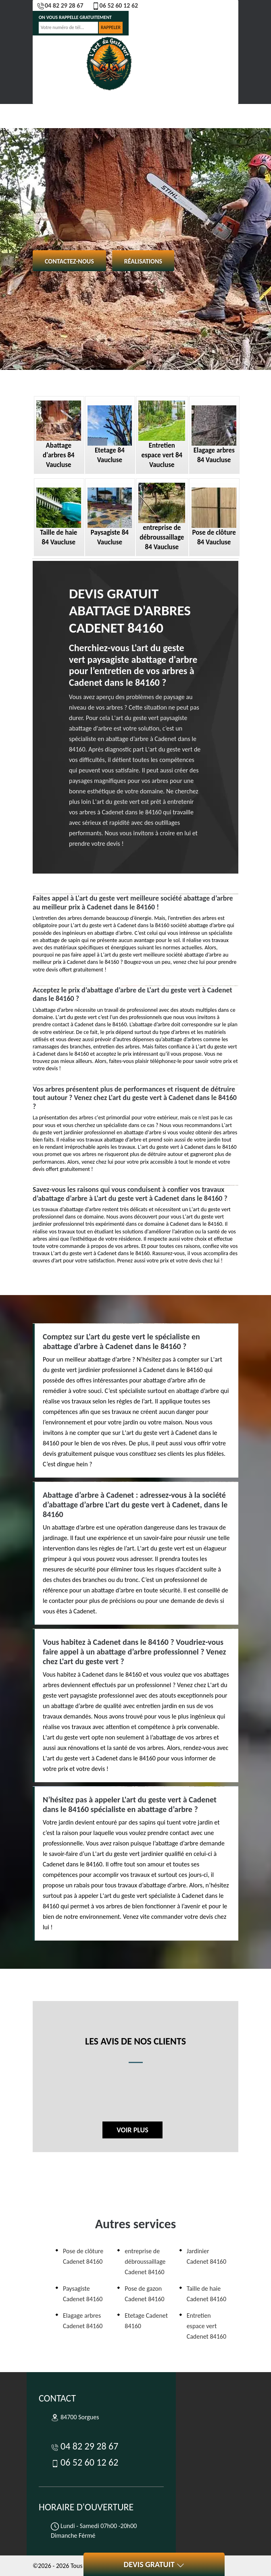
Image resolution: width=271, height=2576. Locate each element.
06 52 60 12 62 (115, 5)
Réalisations (143, 261)
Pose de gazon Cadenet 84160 (144, 2294)
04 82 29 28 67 (60, 5)
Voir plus (132, 2130)
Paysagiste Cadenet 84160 (82, 2294)
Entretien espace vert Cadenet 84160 (206, 2326)
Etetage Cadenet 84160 (146, 2321)
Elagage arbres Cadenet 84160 (82, 2321)
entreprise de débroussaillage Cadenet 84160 (145, 2261)
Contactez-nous (69, 261)
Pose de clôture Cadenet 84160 (83, 2256)
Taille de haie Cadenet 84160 (206, 2294)
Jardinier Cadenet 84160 (206, 2256)
